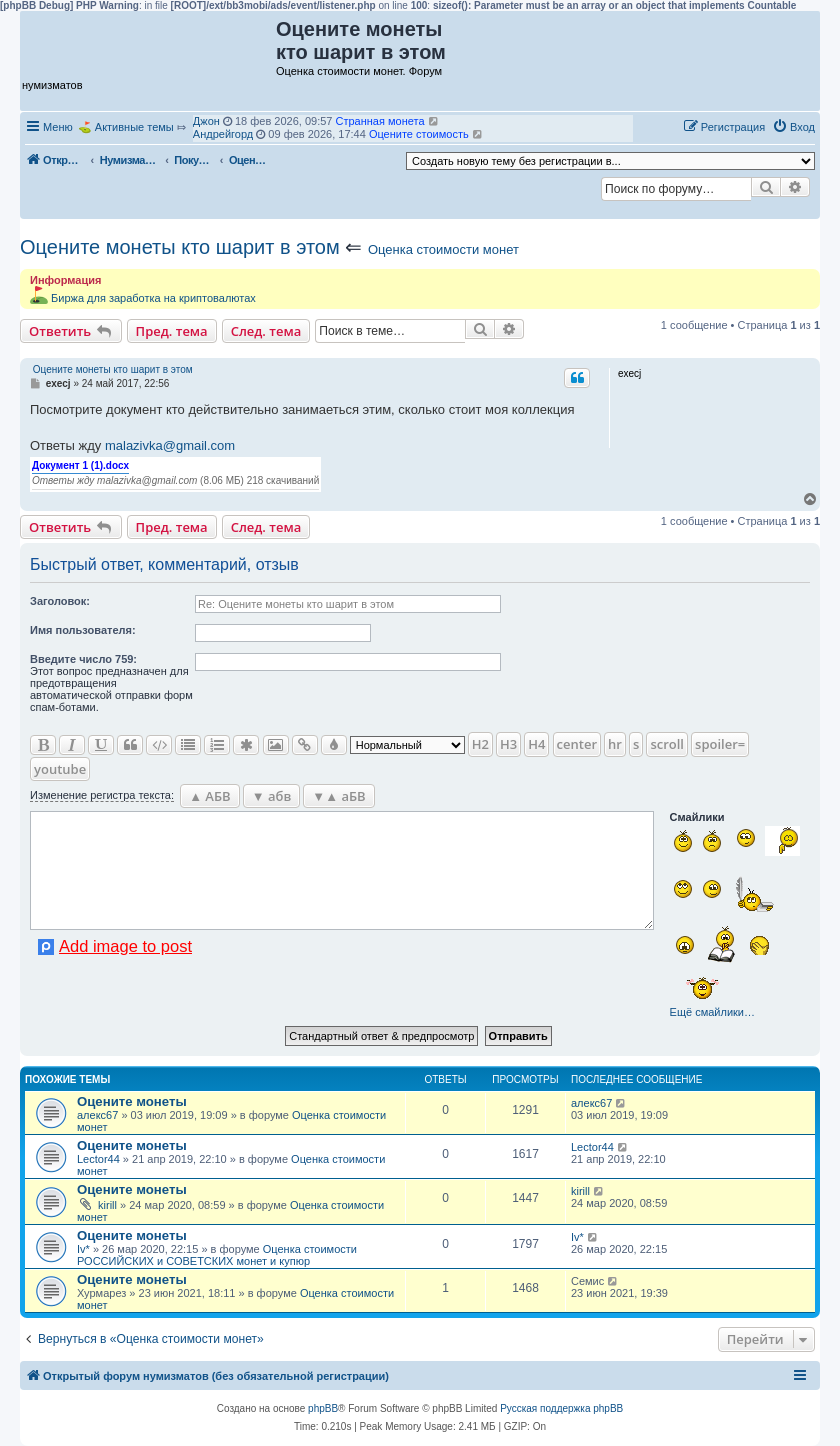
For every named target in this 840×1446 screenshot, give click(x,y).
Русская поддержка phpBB (561, 1408)
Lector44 (98, 1159)
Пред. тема (172, 331)
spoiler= (720, 744)
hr (615, 744)
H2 (480, 744)
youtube (60, 769)
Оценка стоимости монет (443, 249)
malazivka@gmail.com (170, 445)
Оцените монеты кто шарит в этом (180, 247)
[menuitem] (793, 127)
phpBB (323, 1408)
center (577, 744)
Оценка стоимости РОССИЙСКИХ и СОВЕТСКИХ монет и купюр (217, 1255)
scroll (667, 744)
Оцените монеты (132, 1101)
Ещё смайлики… (712, 1012)
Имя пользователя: (83, 630)
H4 (536, 744)
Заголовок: (60, 601)
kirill (107, 1205)
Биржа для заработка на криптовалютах (153, 298)
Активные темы (134, 127)
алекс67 (97, 1115)
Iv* (83, 1249)
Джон (206, 121)
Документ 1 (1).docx (80, 465)
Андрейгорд (223, 134)
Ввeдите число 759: (83, 659)
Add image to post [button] (125, 946)
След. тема (266, 331)
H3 (508, 744)
